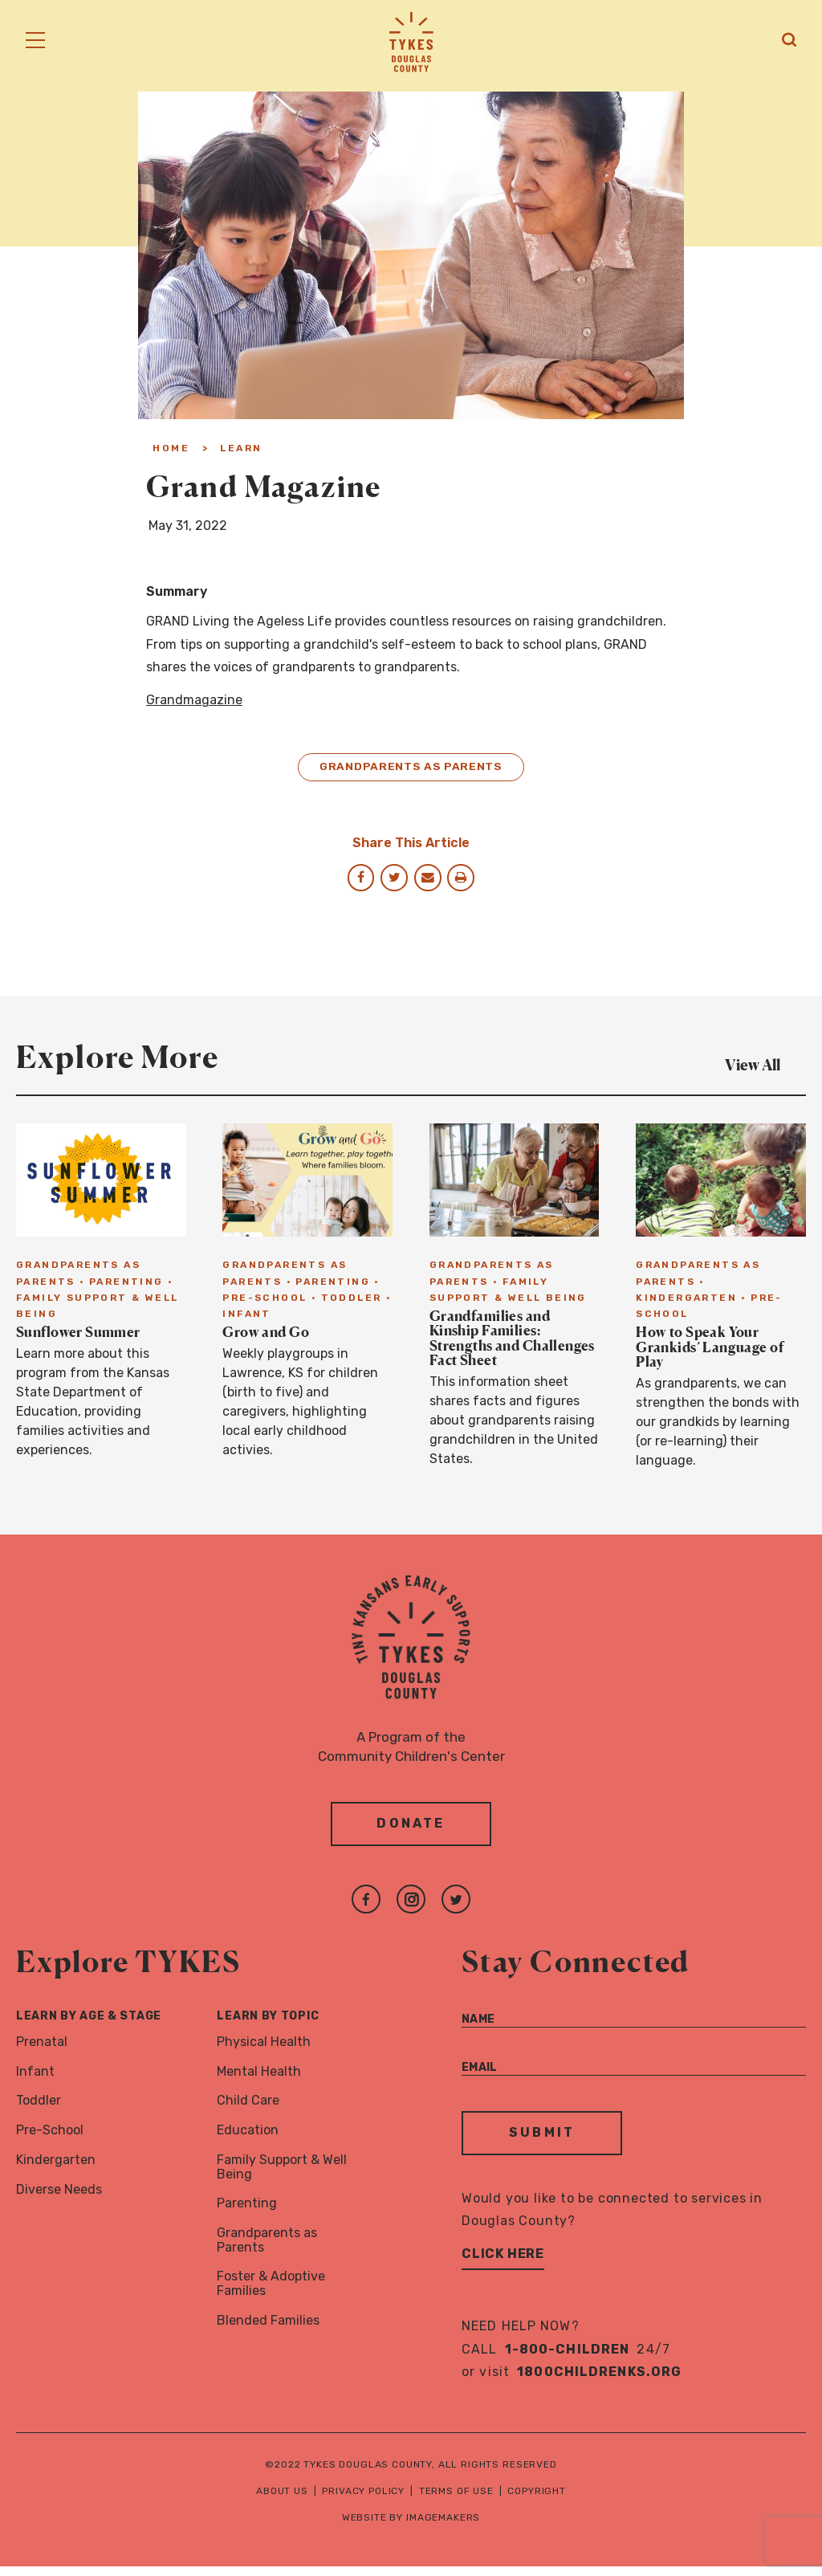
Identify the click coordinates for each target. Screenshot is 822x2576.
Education (248, 2139)
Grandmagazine (194, 699)
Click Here (503, 2263)
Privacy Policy (363, 2500)
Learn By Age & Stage (88, 2025)
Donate (410, 1832)
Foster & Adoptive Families (271, 2293)
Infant (35, 2080)
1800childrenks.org (599, 2381)
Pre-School (49, 2139)
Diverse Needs (59, 2199)
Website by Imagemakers (411, 2527)
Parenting (247, 2212)
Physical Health (264, 2051)
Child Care (248, 2109)
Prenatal (41, 2051)
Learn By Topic (268, 2025)
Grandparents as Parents (410, 768)
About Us (282, 2500)
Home (171, 448)
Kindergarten (56, 2169)
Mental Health (259, 2080)
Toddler (38, 2109)
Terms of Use (456, 2500)
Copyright (536, 2500)
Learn (241, 448)
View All (765, 1069)
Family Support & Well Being (282, 2176)
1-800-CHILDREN (567, 2358)
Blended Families (268, 2330)
